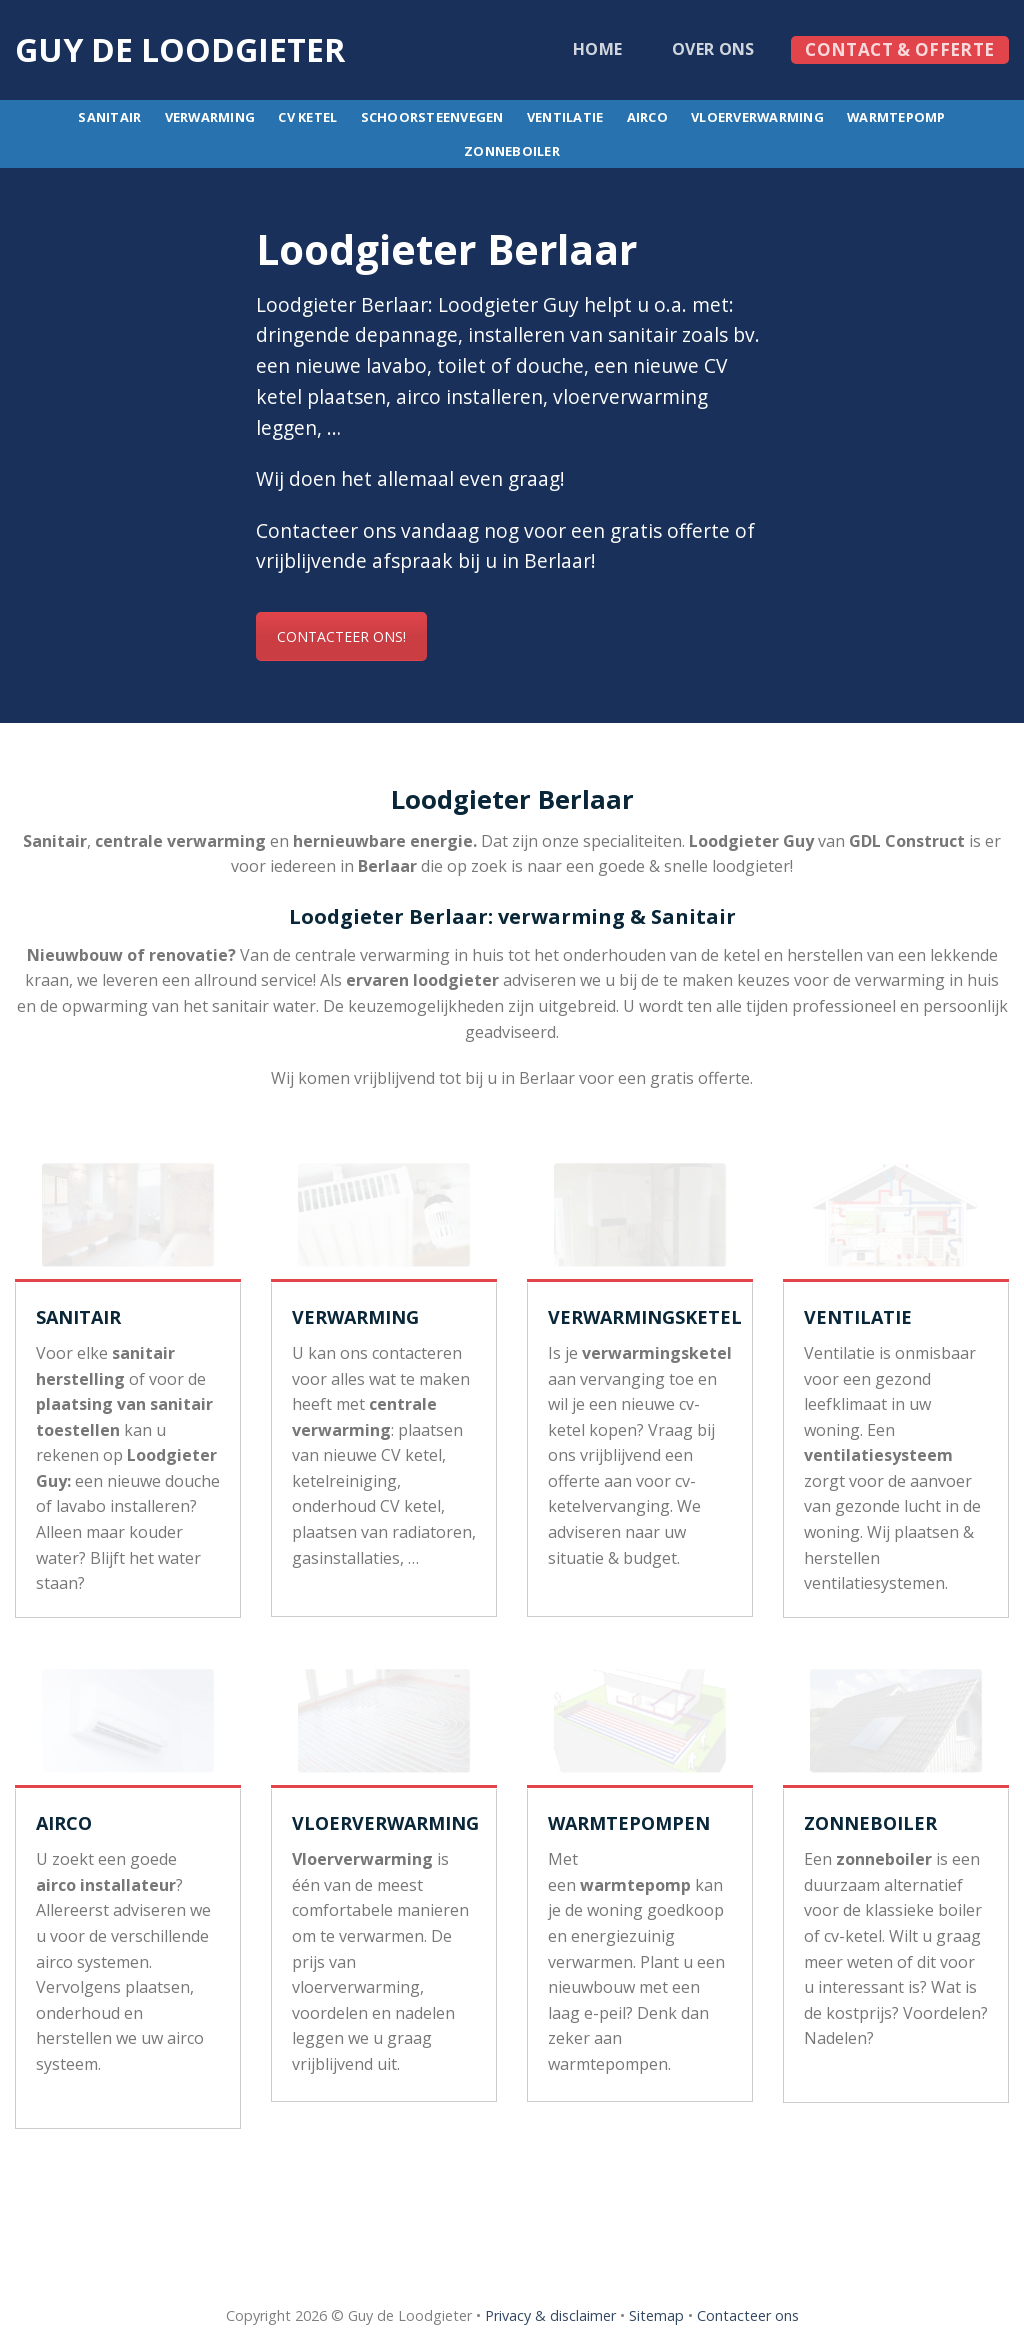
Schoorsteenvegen (432, 117)
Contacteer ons (748, 2315)
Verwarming (210, 117)
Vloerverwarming (757, 117)
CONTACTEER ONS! (340, 636)
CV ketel (307, 117)
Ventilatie (565, 117)
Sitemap (656, 2315)
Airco (647, 117)
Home (597, 49)
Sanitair (109, 117)
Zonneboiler (512, 151)
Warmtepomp (896, 117)
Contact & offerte (899, 49)
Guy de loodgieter (180, 50)
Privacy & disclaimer (550, 2315)
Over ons (713, 49)
